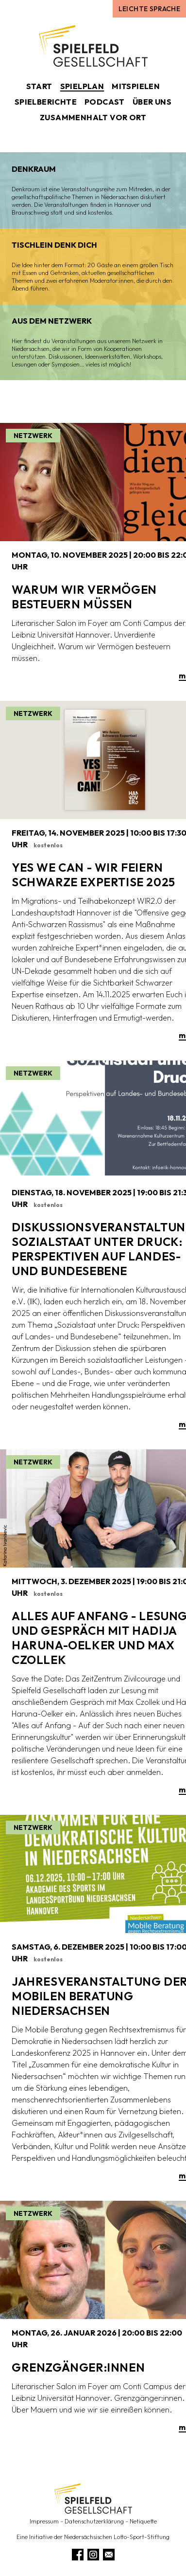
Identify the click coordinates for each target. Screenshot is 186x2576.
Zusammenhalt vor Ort (93, 117)
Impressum (44, 2521)
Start (39, 86)
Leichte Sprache (149, 8)
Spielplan (82, 86)
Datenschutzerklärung (94, 2521)
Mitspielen (136, 86)
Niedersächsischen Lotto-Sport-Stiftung (116, 2536)
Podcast (105, 102)
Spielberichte (46, 102)
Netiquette (143, 2521)
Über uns (152, 102)
